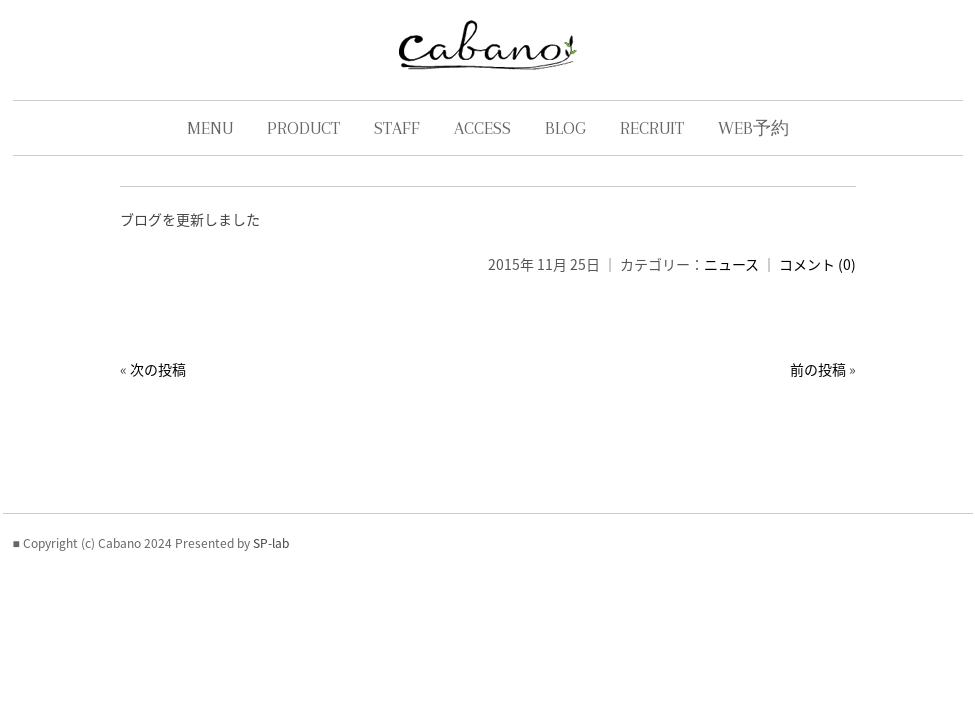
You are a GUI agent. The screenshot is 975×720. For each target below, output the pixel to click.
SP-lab (271, 603)
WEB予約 (753, 148)
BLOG (565, 148)
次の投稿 (151, 389)
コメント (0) (824, 284)
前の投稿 (825, 389)
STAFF (397, 148)
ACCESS (482, 148)
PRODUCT (303, 148)
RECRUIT (652, 148)
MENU (210, 148)
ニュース (738, 284)
